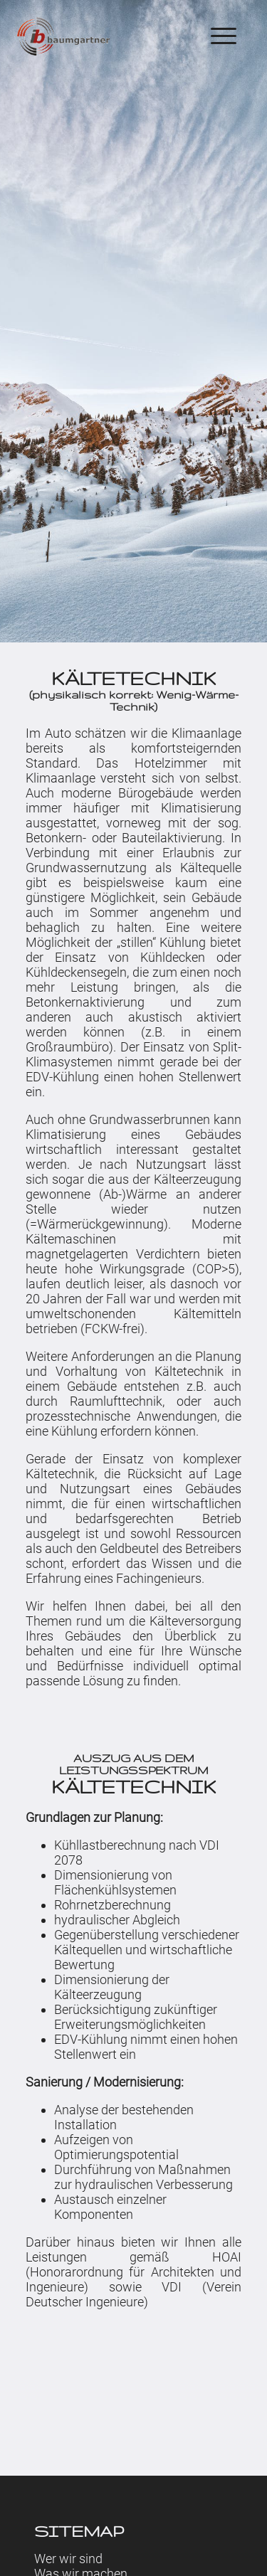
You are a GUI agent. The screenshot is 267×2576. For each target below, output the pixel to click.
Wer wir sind (68, 2550)
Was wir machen (80, 2565)
